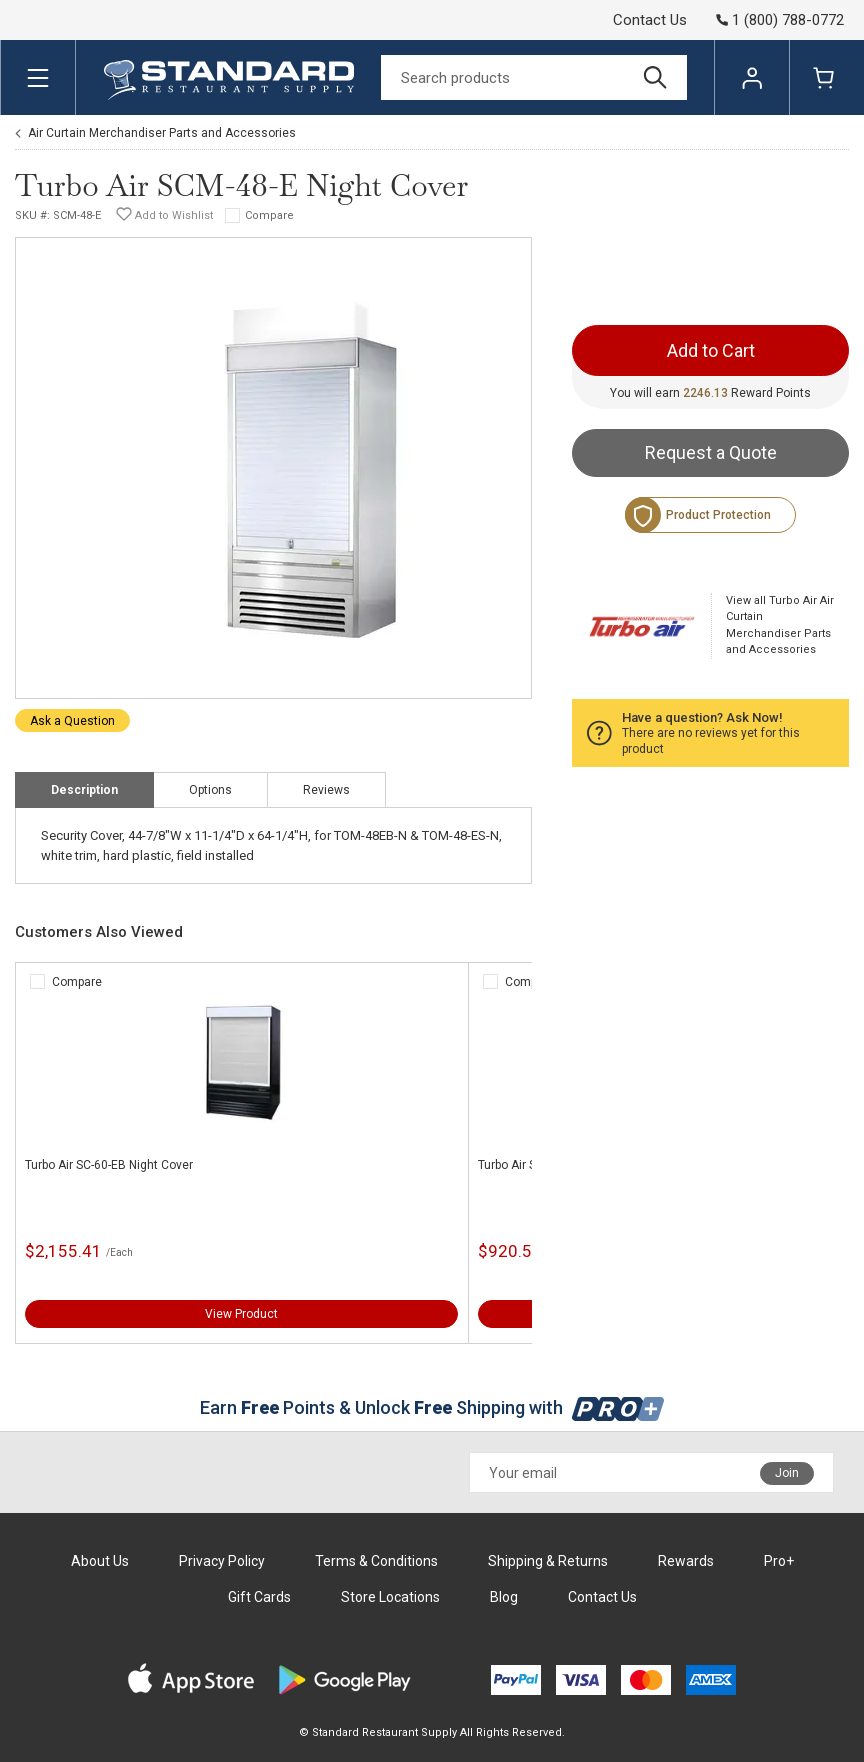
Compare (269, 215)
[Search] (534, 77)
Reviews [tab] (326, 790)
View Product (241, 1314)
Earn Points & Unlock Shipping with (432, 1407)
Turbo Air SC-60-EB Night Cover (109, 1165)
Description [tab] (84, 790)
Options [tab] (210, 790)
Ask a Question (72, 721)
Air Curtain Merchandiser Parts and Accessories (162, 133)
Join (787, 1473)
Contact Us (650, 20)
